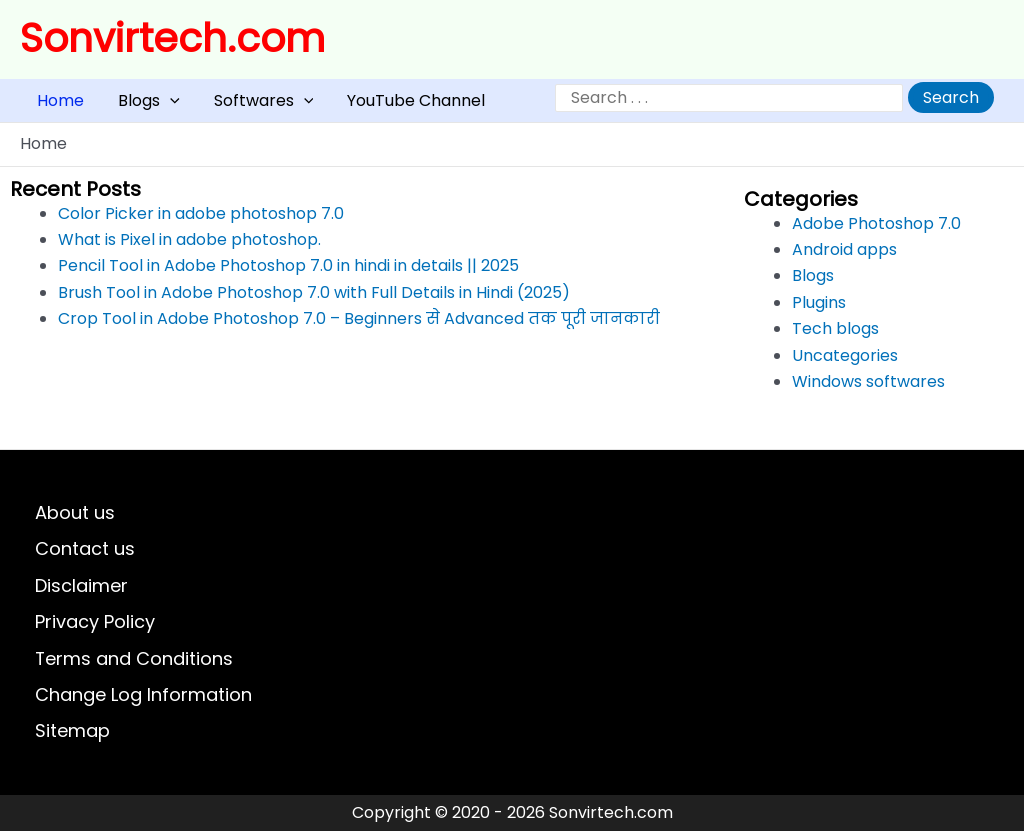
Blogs (122, 105)
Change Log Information (143, 694)
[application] (143, 105)
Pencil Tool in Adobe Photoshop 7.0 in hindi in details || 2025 (288, 275)
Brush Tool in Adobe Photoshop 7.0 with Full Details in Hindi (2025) (314, 301)
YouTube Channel (353, 105)
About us (75, 512)
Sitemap (72, 730)
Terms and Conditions (134, 657)
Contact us (85, 548)
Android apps (844, 259)
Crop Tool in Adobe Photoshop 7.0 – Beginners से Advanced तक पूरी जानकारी (359, 328)
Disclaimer (81, 585)
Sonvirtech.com (172, 38)
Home (51, 105)
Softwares (219, 105)
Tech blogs (835, 338)
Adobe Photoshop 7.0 (876, 232)
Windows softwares (868, 391)
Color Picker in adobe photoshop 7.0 (201, 222)
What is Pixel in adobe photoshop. (189, 249)
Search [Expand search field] (951, 102)
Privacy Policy (95, 621)
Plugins (819, 311)
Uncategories (845, 364)
